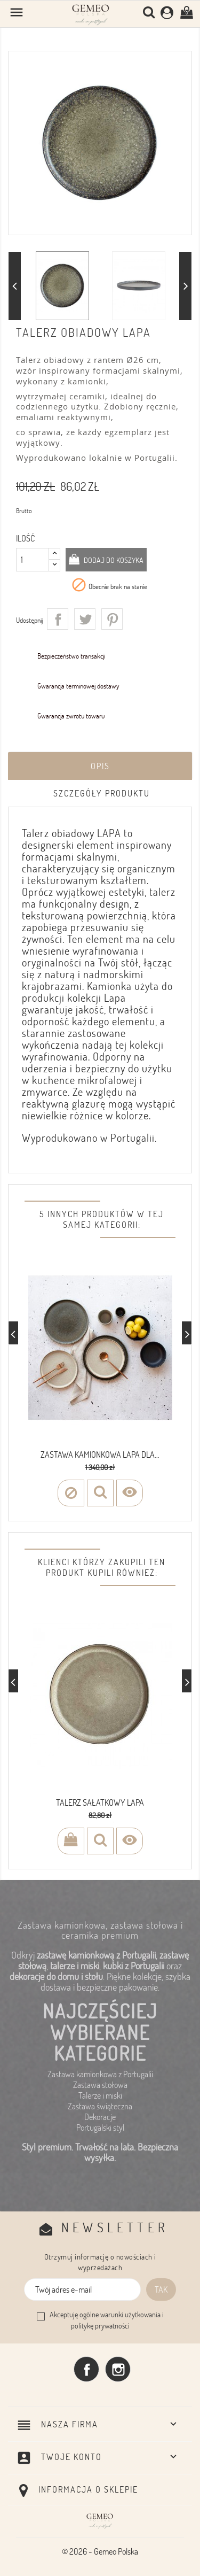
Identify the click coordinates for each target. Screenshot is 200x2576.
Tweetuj (85, 619)
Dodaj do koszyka (112, 559)
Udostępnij (57, 619)
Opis (100, 766)
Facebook (86, 2369)
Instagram (118, 2369)
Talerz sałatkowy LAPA (100, 1802)
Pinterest (112, 619)
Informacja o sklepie (88, 2489)
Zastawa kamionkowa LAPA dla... (100, 1454)
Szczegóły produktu (101, 793)
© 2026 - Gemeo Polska (100, 2551)
